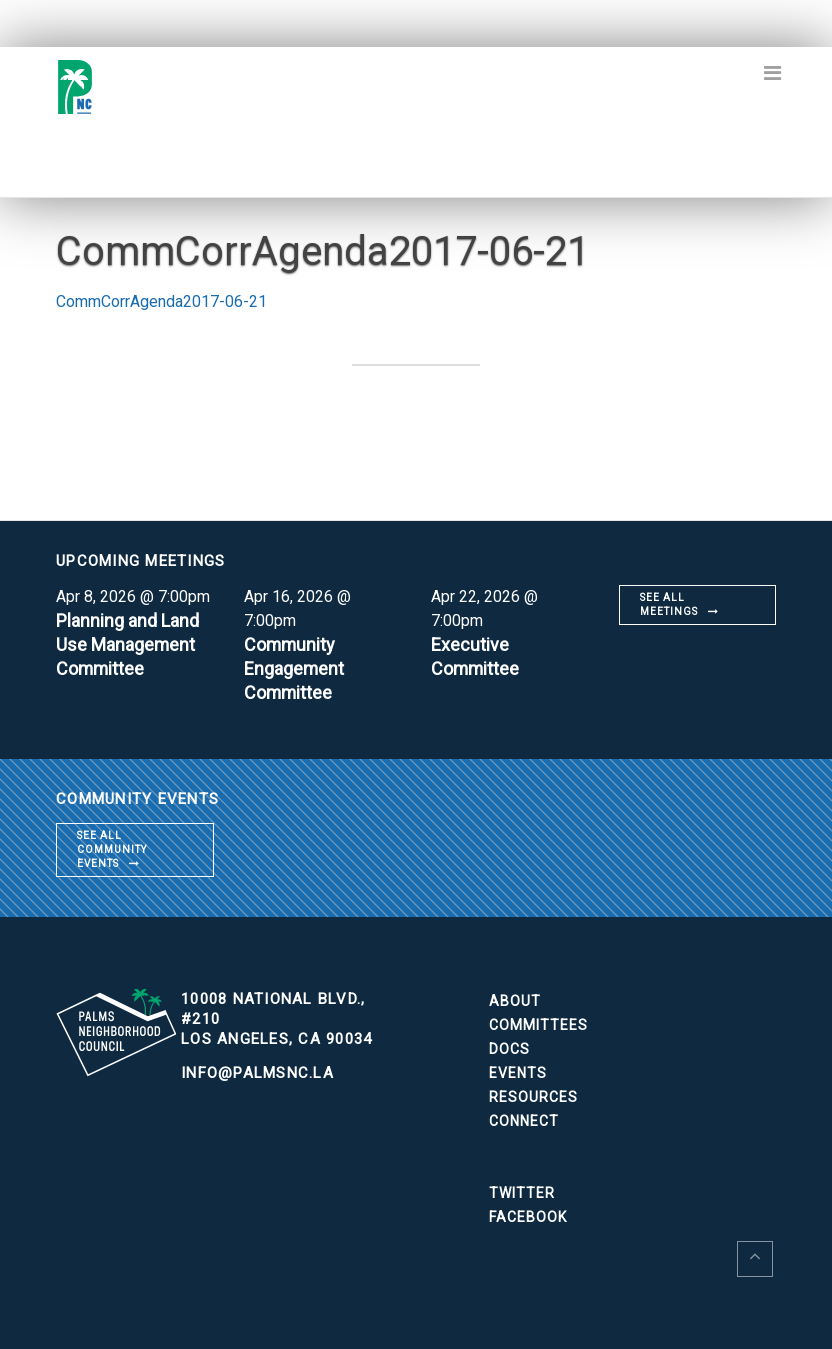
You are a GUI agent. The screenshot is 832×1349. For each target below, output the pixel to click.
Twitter (522, 1193)
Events (518, 1073)
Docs (509, 1049)
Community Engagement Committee (294, 668)
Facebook (528, 1217)
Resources (533, 1097)
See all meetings (669, 604)
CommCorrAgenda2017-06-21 (161, 301)
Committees (538, 1025)
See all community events (112, 849)
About (515, 1001)
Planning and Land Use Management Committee (127, 644)
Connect (524, 1121)
